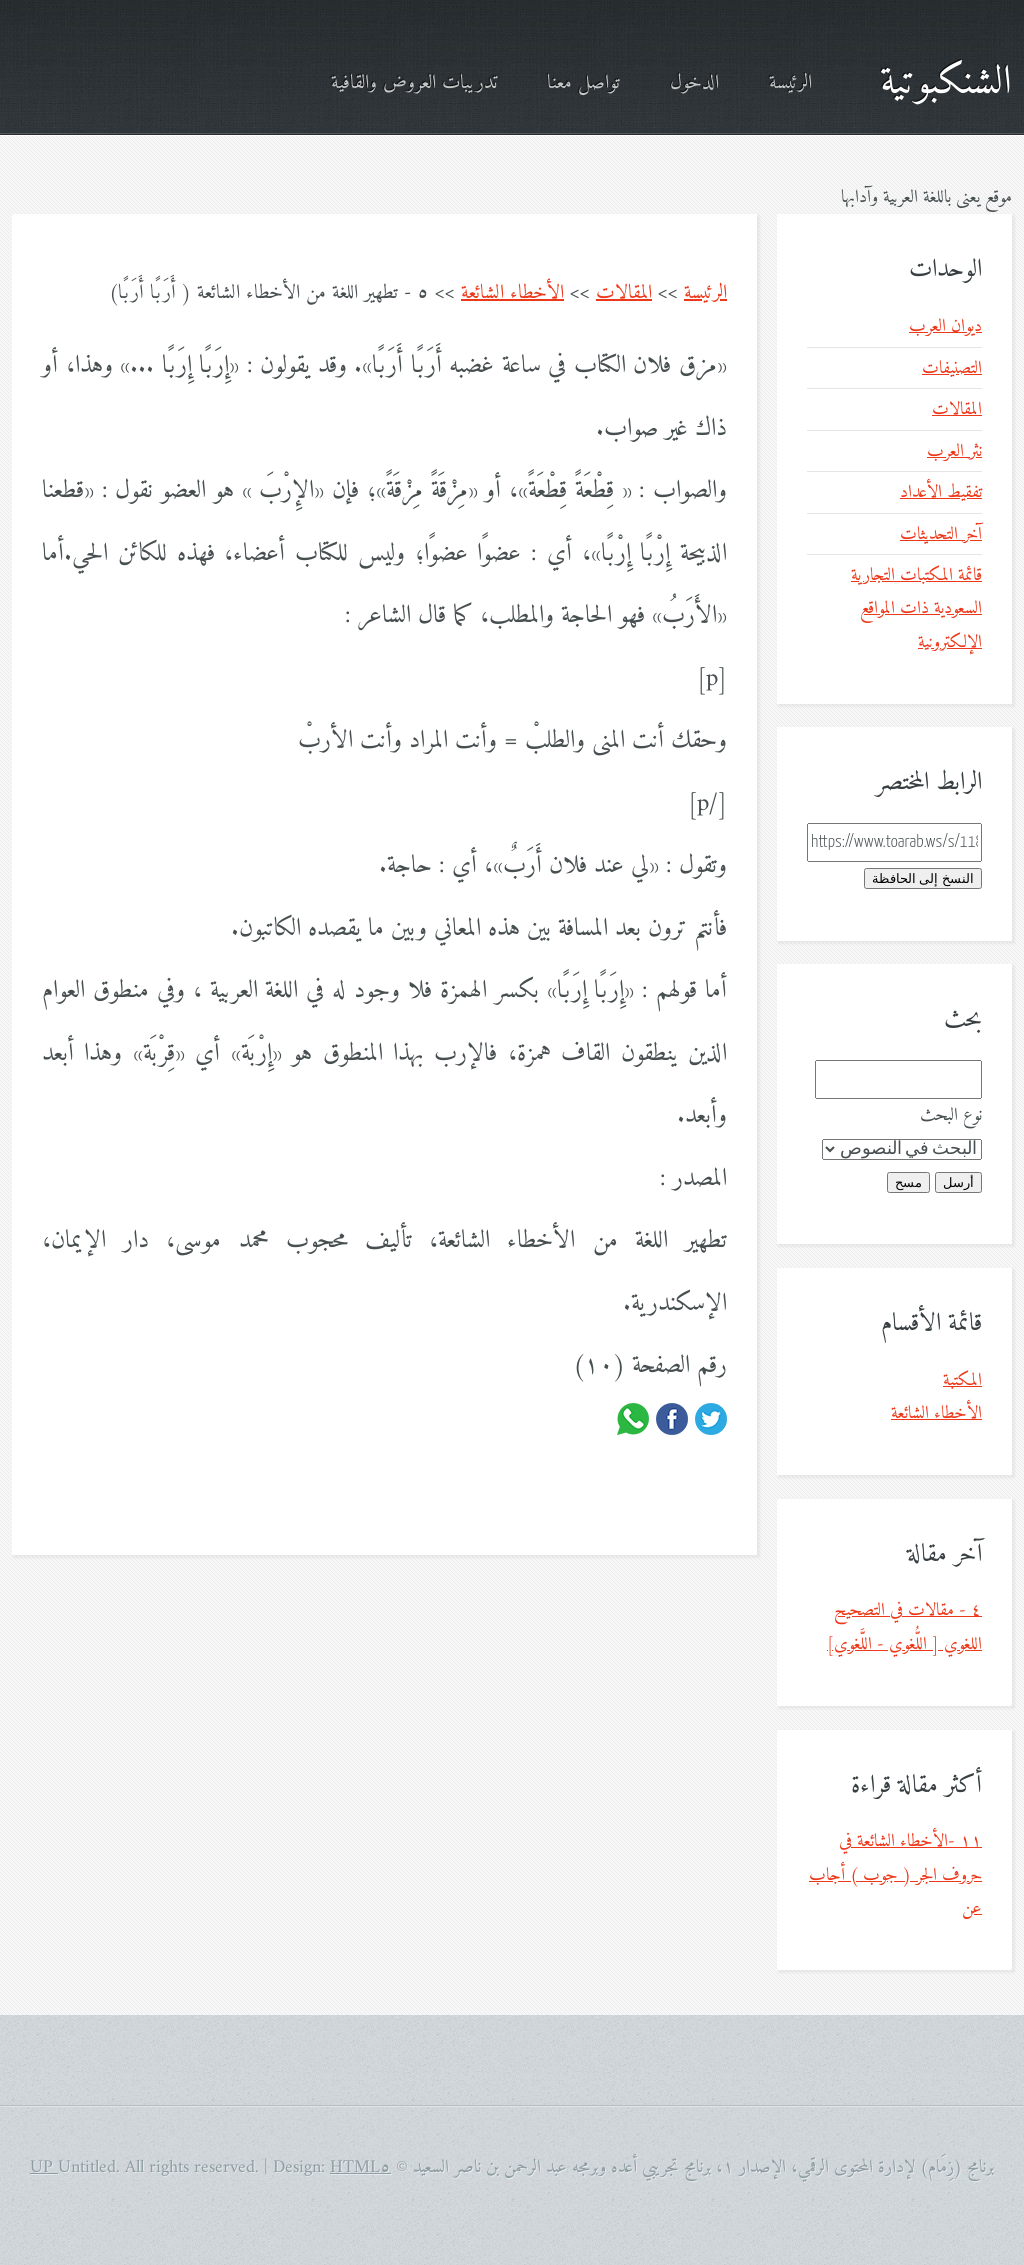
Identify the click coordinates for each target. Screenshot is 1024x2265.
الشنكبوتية (946, 83)
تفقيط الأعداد (941, 492)
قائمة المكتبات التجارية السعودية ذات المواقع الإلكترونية (916, 609)
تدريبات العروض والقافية (414, 83)
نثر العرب (954, 451)
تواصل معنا (583, 83)
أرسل (958, 1182)
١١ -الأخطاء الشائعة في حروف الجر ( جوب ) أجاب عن (895, 1875)
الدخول (694, 83)
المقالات (624, 293)
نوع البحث (951, 1115)
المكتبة (962, 1380)
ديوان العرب (945, 326)
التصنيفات (952, 368)
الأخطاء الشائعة (512, 293)
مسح (908, 1182)
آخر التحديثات (941, 534)
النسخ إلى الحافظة (923, 878)
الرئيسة (790, 83)
